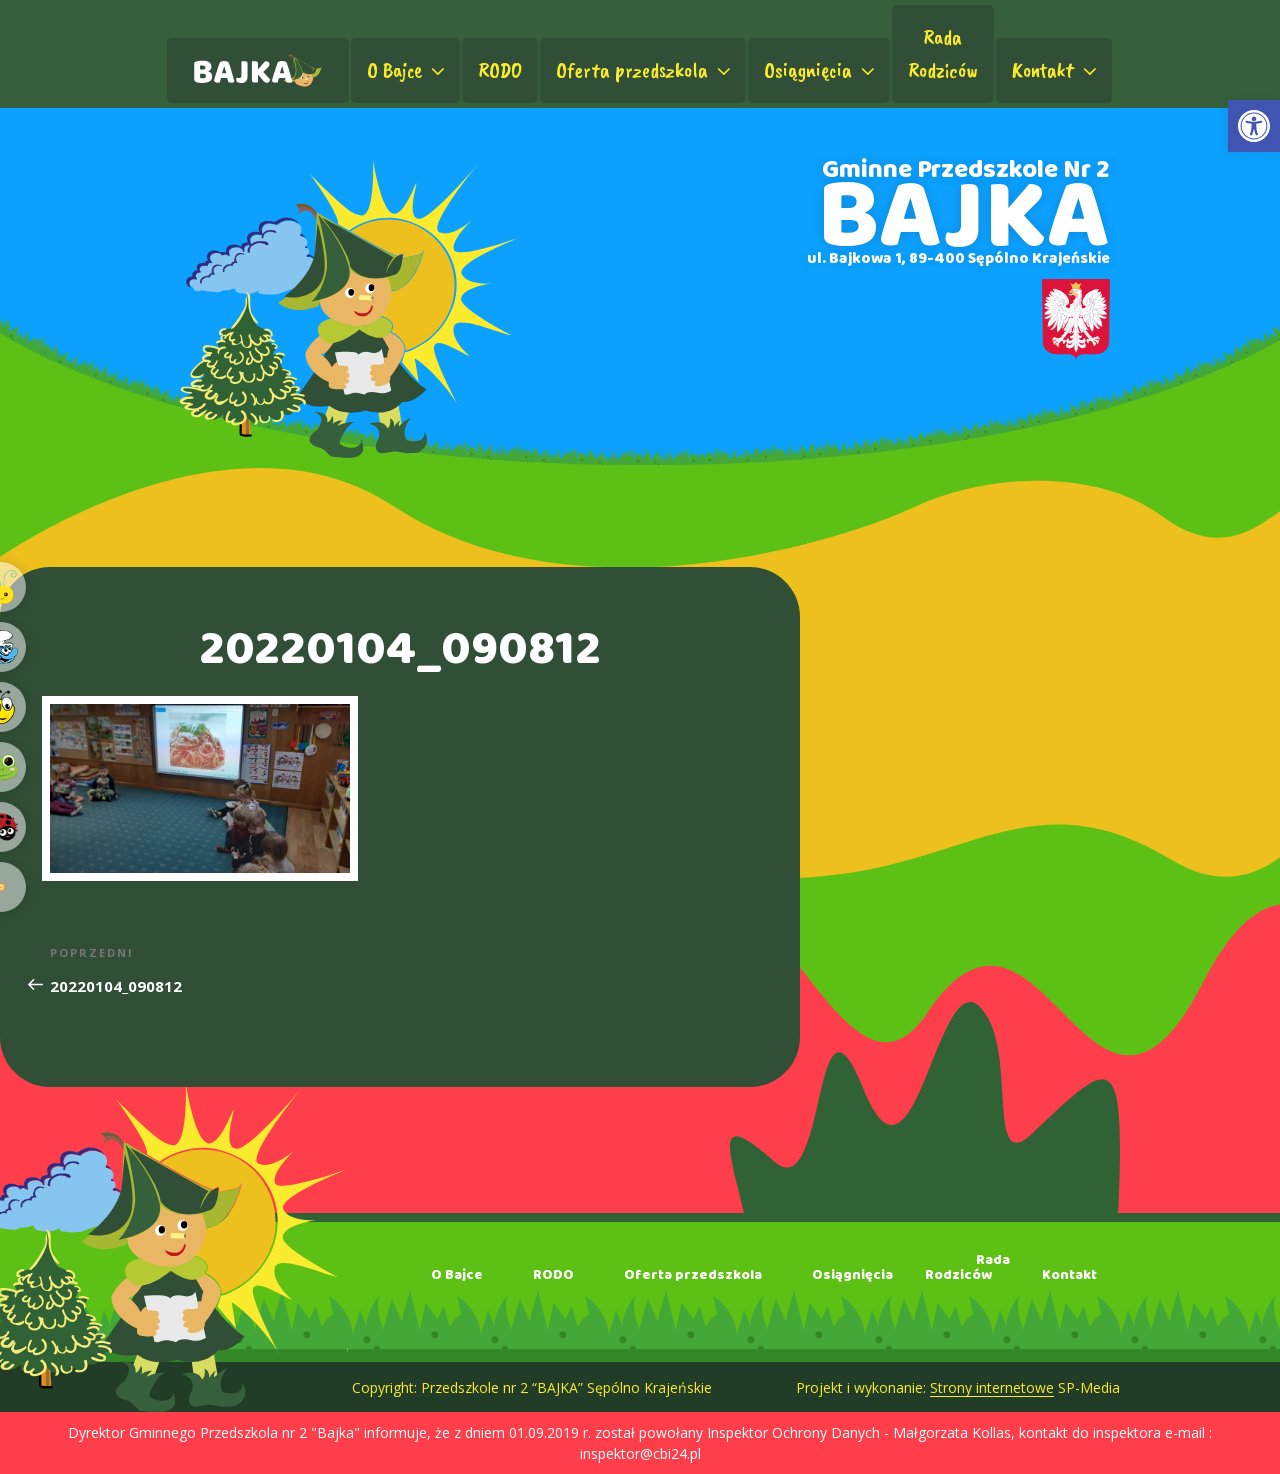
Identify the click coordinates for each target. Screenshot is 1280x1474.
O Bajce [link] (408, 70)
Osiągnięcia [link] (821, 70)
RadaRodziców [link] (943, 53)
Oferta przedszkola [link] (645, 70)
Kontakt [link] (1056, 70)
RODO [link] (500, 70)
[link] (1254, 126)
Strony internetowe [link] (992, 1387)
